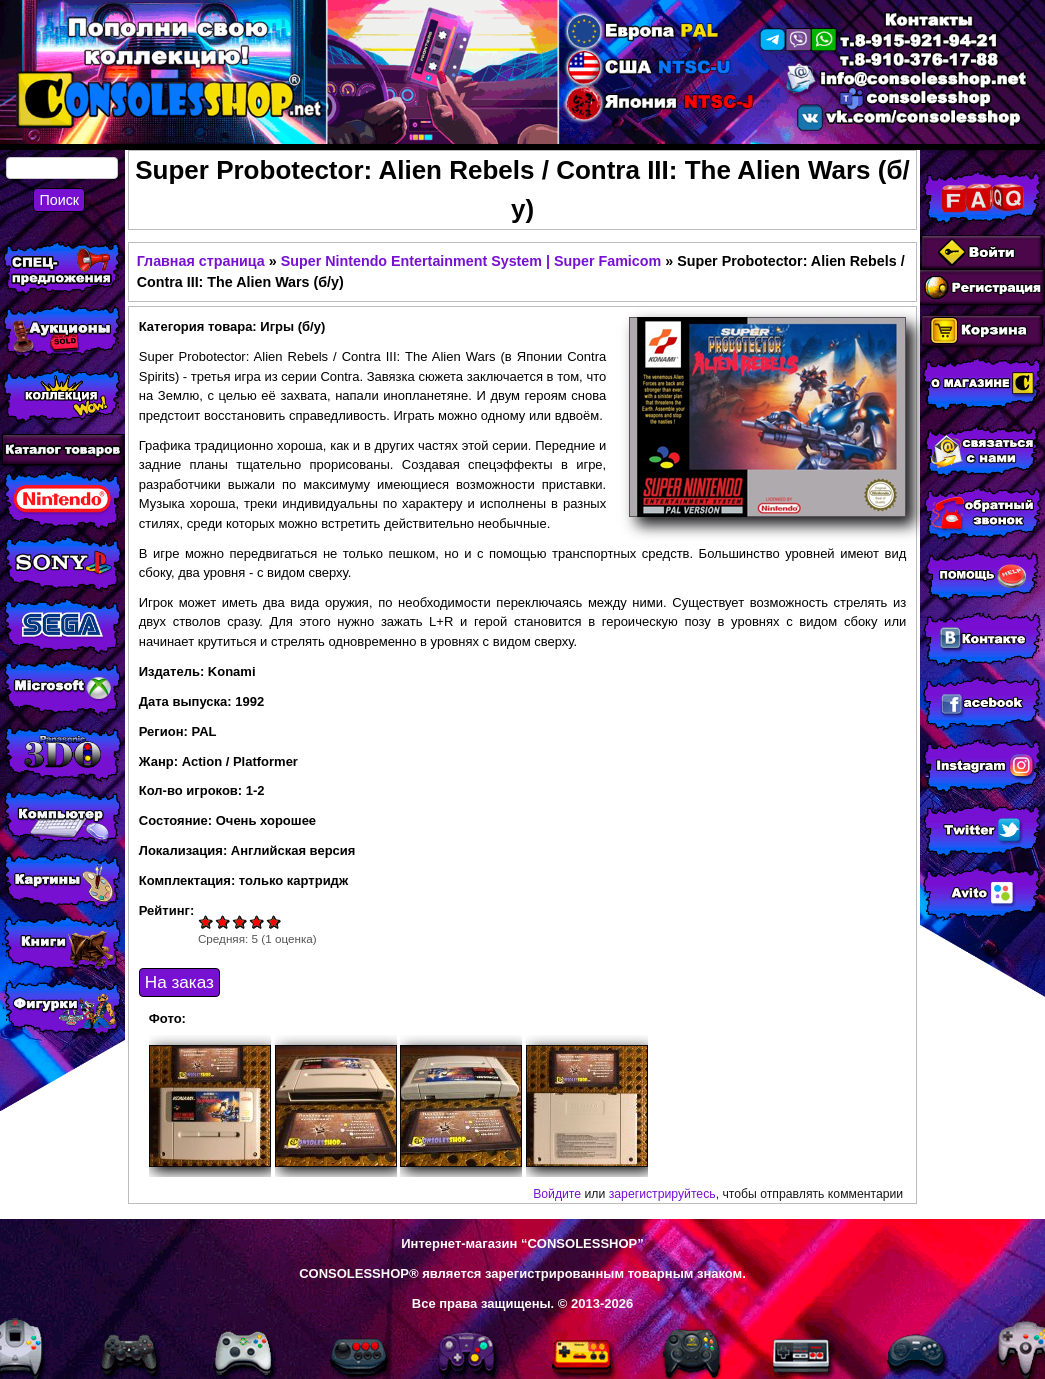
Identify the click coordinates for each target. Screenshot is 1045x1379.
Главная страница (201, 261)
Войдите (557, 1194)
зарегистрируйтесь (662, 1194)
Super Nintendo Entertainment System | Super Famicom (471, 261)
